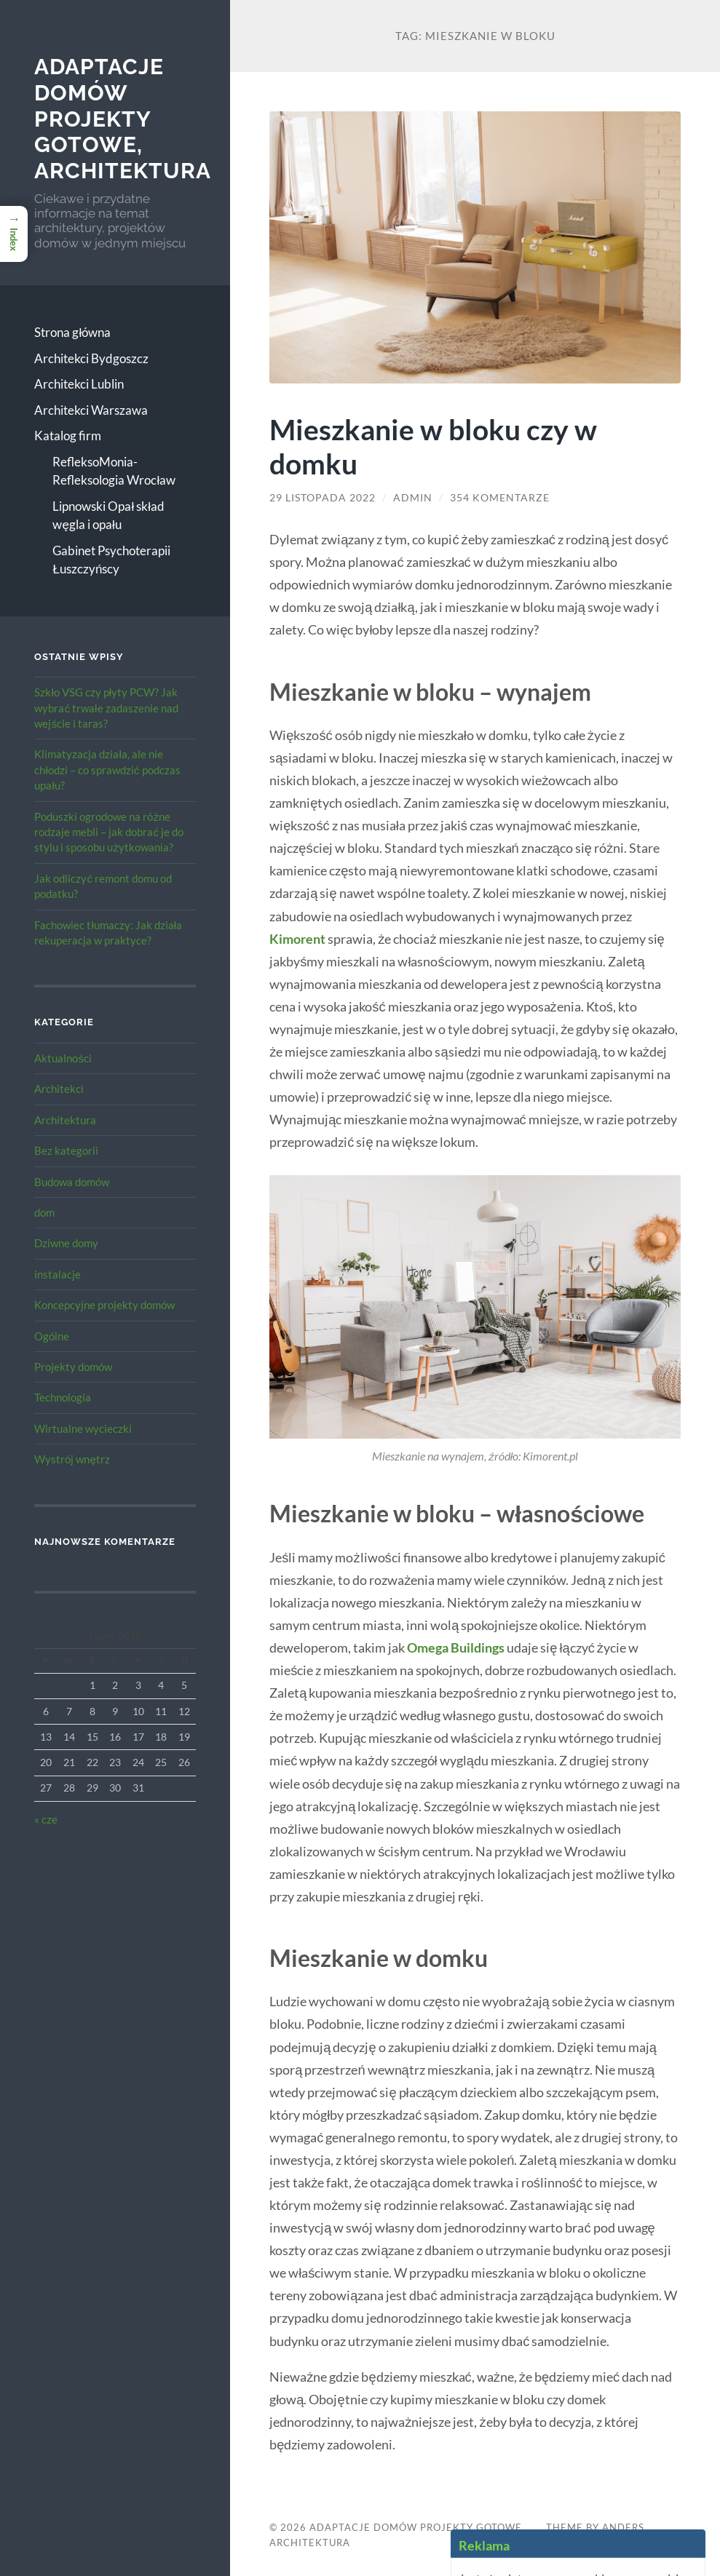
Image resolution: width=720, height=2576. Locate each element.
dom (44, 1212)
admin (412, 498)
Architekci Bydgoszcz (91, 358)
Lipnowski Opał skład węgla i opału (108, 515)
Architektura (65, 1119)
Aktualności (63, 1058)
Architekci (59, 1088)
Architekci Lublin (79, 383)
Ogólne (51, 1336)
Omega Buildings (456, 1647)
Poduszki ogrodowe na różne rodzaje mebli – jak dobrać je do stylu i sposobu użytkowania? (108, 832)
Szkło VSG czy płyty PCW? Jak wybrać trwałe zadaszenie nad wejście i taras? (106, 707)
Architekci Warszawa (91, 410)
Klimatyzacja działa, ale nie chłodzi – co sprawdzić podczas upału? (107, 769)
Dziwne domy (66, 1242)
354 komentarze (500, 498)
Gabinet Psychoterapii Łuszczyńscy (111, 560)
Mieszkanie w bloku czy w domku (433, 446)
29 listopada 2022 (322, 498)
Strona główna (72, 332)
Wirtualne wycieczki (83, 1428)
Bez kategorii (66, 1150)
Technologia (62, 1397)
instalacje (57, 1274)
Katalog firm (67, 435)
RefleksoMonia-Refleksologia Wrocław (113, 471)
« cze (46, 1819)
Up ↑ (609, 2542)
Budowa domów (71, 1181)
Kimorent (297, 939)
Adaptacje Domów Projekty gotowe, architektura (122, 118)
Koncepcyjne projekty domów (104, 1304)
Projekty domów (73, 1366)
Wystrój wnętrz (72, 1459)
